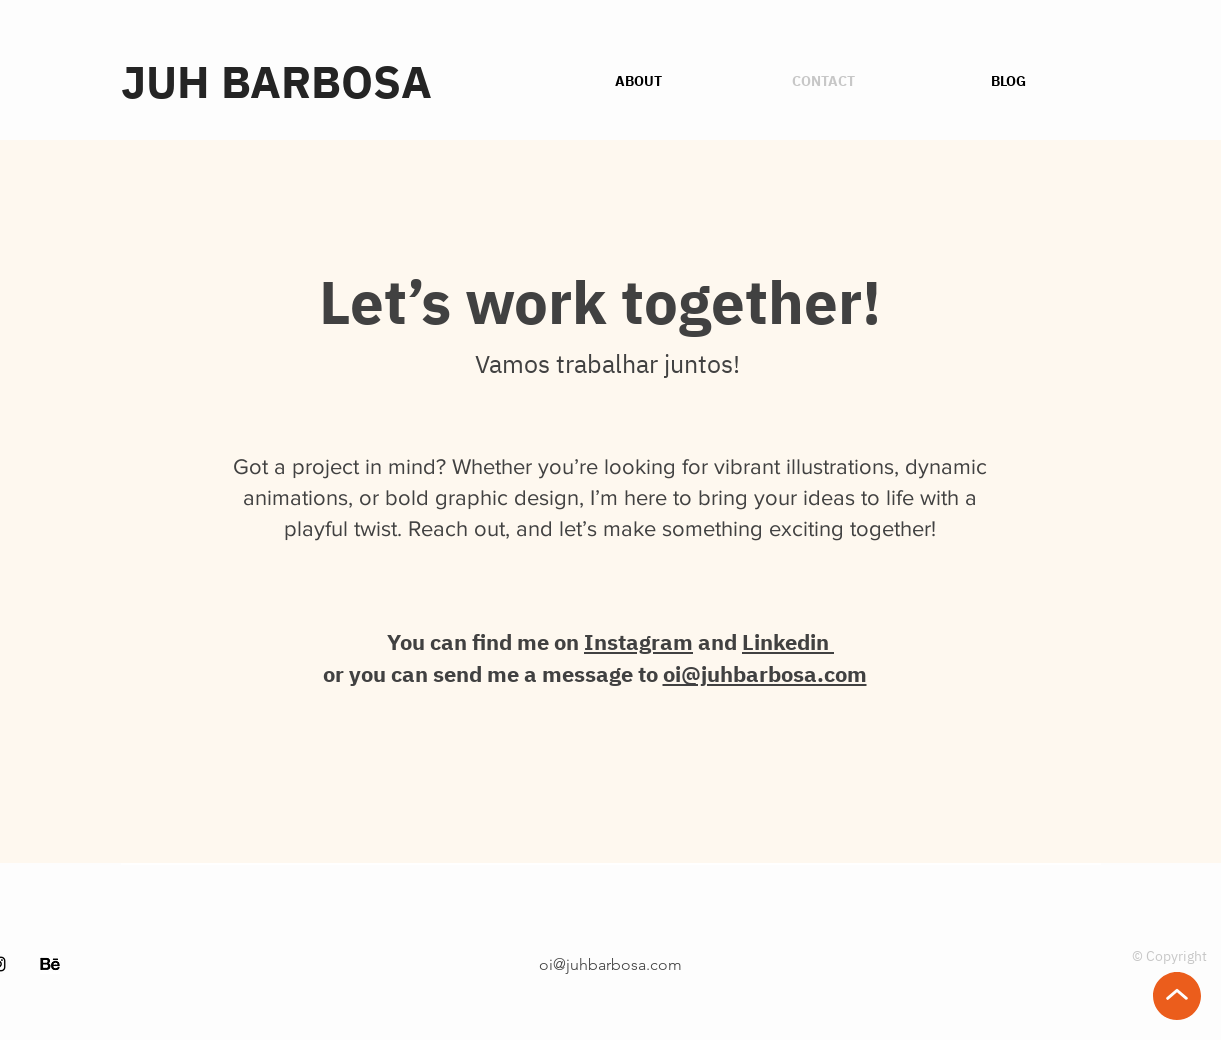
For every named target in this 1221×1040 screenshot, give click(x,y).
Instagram (638, 641)
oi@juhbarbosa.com (765, 673)
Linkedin (788, 641)
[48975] (50, 964)
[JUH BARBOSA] (327, 81)
